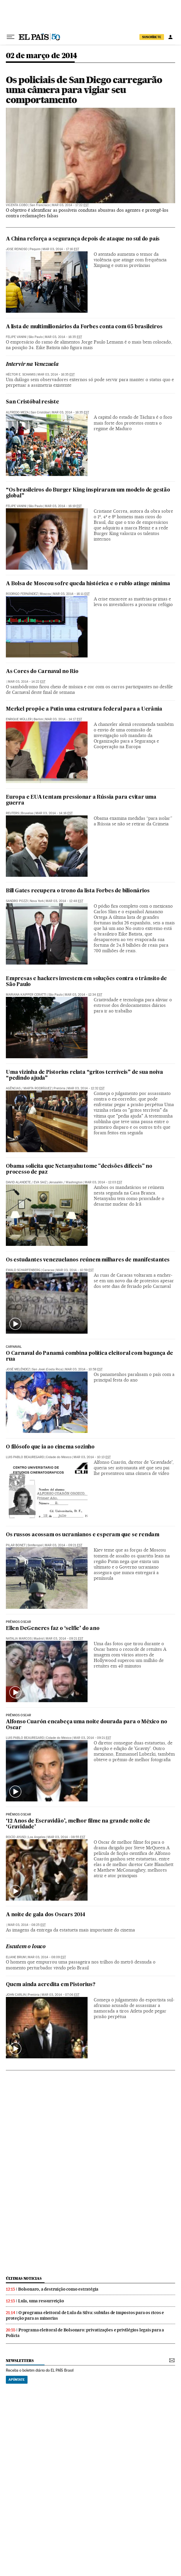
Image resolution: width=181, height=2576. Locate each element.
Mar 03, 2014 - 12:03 (103, 1182)
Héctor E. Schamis (20, 374)
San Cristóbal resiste (32, 402)
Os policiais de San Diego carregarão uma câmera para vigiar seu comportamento (84, 89)
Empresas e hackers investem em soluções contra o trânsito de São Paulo (86, 981)
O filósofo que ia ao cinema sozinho (50, 1447)
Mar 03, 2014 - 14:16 (54, 813)
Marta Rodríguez (37, 1088)
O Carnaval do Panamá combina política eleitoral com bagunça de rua (89, 1356)
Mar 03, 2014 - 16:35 (63, 337)
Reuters (12, 813)
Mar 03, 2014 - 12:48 (64, 901)
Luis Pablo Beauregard (25, 1457)
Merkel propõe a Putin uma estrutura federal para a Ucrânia (84, 709)
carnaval (14, 1347)
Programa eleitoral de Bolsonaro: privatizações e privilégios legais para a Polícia (85, 2332)
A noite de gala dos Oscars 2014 (45, 1914)
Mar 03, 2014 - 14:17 (63, 719)
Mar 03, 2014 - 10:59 (75, 1270)
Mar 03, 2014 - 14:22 (26, 682)
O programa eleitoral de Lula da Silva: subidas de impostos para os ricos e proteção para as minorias (85, 2315)
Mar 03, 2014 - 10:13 (92, 1457)
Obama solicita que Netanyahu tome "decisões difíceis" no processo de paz (79, 1169)
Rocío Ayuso (16, 1837)
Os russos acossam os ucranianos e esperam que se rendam (82, 1534)
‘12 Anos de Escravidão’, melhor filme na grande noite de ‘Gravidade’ (78, 1824)
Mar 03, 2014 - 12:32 (86, 1088)
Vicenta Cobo (17, 205)
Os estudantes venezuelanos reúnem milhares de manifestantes (88, 1260)
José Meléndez (18, 1369)
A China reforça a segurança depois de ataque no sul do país (83, 239)
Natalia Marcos (19, 1639)
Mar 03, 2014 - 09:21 (63, 1545)
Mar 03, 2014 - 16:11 (71, 594)
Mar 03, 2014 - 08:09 (47, 1957)
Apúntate (16, 2380)
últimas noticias (24, 2278)
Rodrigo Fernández (22, 594)
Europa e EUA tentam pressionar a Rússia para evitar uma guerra (81, 800)
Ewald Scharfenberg (23, 1270)
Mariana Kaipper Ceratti (26, 995)
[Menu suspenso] (10, 37)
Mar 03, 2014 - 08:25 (27, 1925)
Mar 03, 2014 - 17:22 (70, 205)
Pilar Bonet (15, 1545)
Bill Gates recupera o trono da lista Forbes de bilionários (77, 891)
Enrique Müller (19, 719)
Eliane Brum (16, 1957)
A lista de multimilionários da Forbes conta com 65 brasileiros (84, 326)
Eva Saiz (40, 1182)
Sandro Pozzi (17, 901)
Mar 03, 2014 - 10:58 (84, 1369)
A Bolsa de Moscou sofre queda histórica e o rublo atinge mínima (88, 583)
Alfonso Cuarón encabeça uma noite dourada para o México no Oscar (86, 1724)
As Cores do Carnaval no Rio (42, 671)
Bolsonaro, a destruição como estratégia (58, 2289)
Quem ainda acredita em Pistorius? (50, 1984)
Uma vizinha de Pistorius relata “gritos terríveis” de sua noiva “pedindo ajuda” (84, 1075)
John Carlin (16, 1995)
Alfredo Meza (17, 412)
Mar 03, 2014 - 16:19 (63, 506)
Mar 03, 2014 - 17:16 (60, 249)
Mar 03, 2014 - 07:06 (60, 1995)
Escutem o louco (26, 1946)
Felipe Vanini (16, 337)
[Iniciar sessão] (170, 37)
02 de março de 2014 (41, 56)
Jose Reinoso (17, 249)
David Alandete (18, 1182)
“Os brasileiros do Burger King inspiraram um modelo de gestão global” (88, 493)
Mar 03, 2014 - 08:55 (66, 1837)
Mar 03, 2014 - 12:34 (83, 995)
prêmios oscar (18, 1622)
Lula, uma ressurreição (41, 2301)
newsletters (19, 2360)
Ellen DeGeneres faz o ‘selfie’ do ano (53, 1628)
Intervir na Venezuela (32, 364)
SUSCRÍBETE (151, 37)
